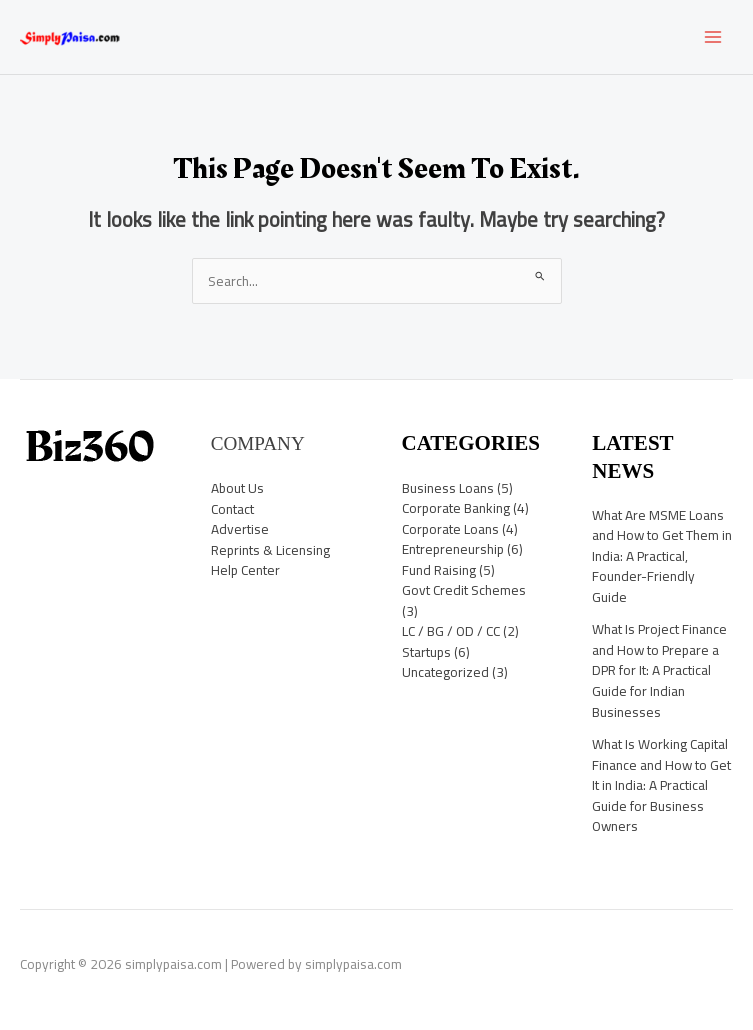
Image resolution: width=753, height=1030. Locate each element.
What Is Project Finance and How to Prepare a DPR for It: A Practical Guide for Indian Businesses (659, 670)
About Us (237, 488)
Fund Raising (439, 570)
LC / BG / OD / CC (451, 631)
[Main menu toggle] (713, 37)
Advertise (240, 529)
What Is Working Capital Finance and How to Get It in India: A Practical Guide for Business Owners (661, 785)
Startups (426, 652)
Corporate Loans (450, 529)
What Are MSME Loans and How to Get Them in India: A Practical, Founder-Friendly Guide (662, 556)
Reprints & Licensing (270, 550)
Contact (232, 509)
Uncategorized (445, 672)
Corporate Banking (456, 508)
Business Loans (448, 488)
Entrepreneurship (453, 549)
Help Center (245, 570)
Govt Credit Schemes (464, 590)
